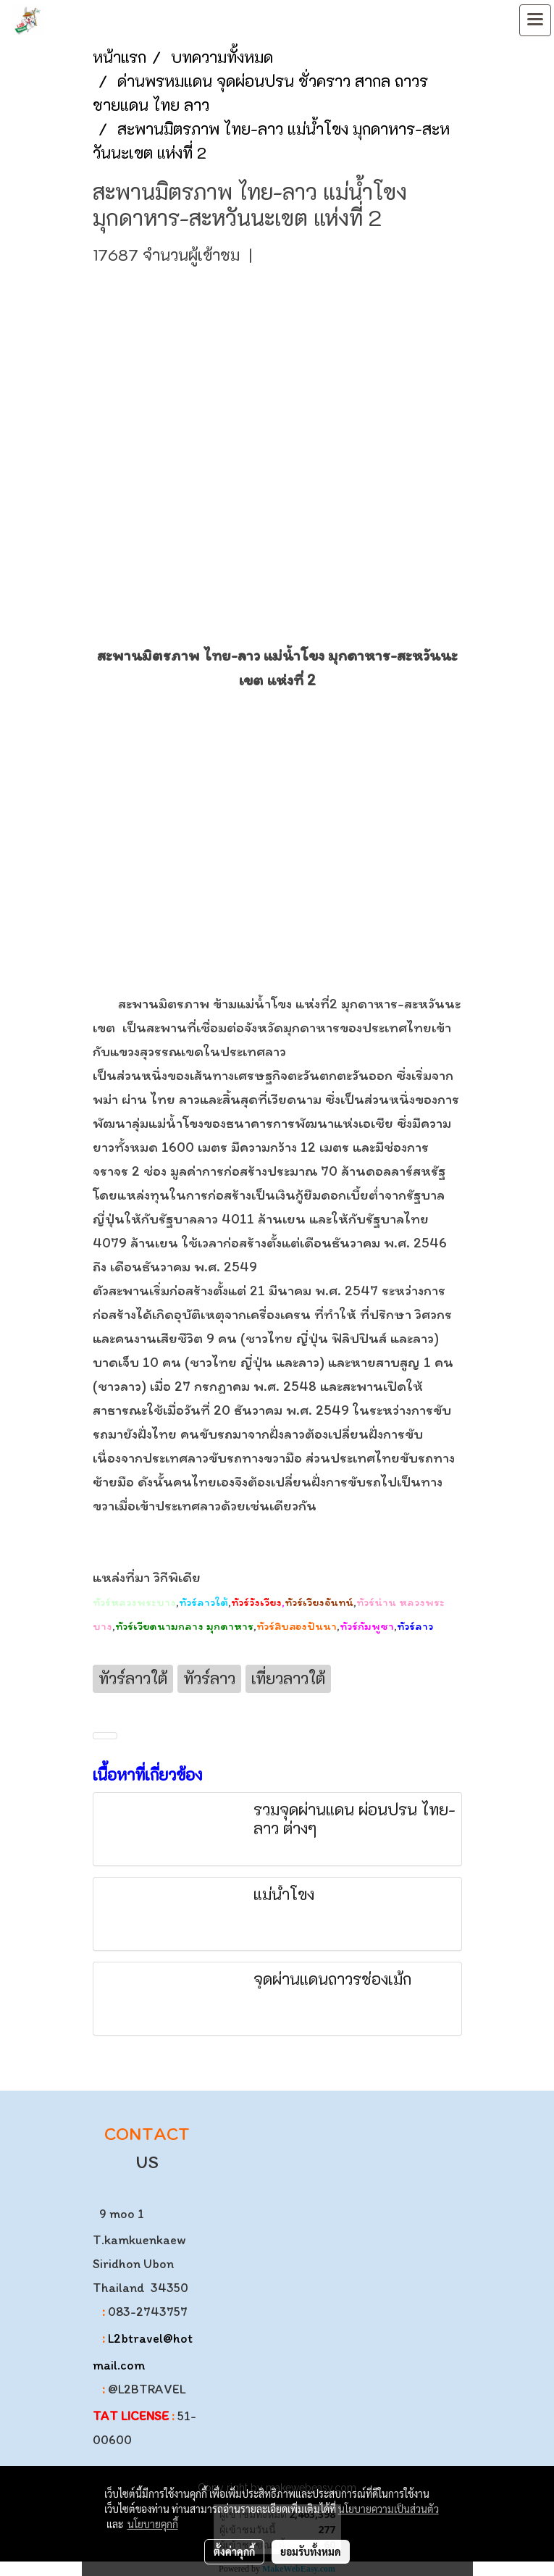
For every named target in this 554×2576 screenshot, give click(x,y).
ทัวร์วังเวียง (256, 1602)
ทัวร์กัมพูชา (367, 1626)
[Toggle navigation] (535, 20)
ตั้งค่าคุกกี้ (234, 2551)
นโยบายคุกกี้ (152, 2523)
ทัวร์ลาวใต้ (203, 1602)
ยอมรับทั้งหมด (310, 2551)
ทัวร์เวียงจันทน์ (319, 1602)
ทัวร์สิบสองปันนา (296, 1626)
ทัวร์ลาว (415, 1626)
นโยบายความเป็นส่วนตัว (388, 2508)
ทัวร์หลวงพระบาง (134, 1602)
